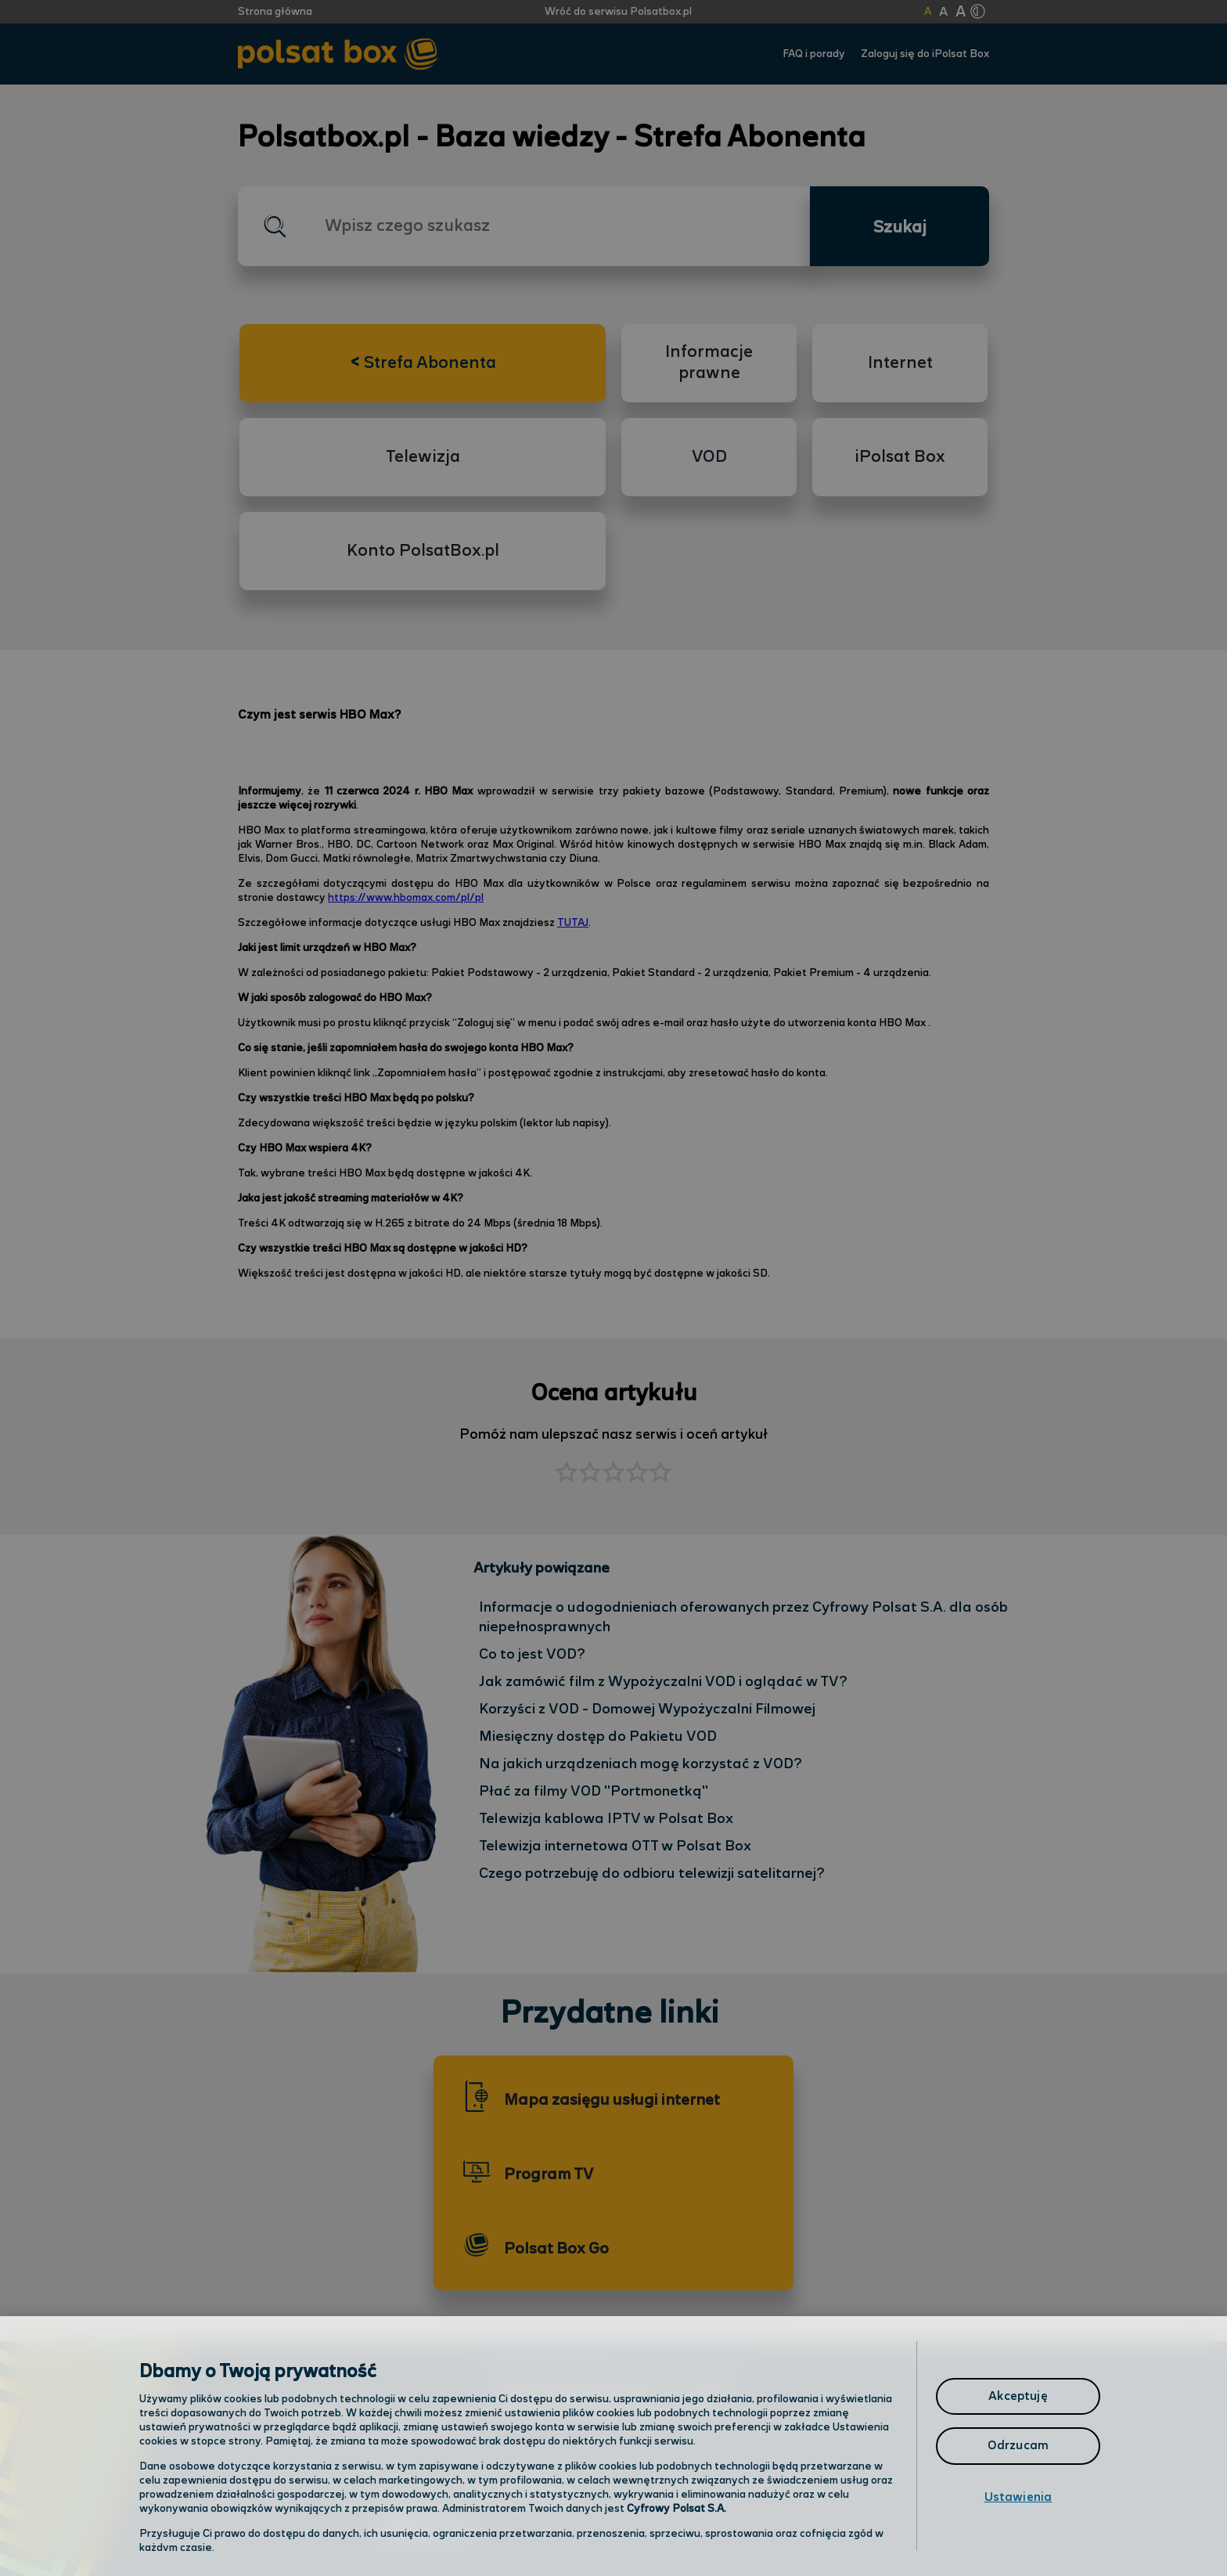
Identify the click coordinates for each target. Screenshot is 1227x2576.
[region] (613, 2446)
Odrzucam (1018, 2445)
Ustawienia (1018, 2497)
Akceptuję (1017, 2396)
